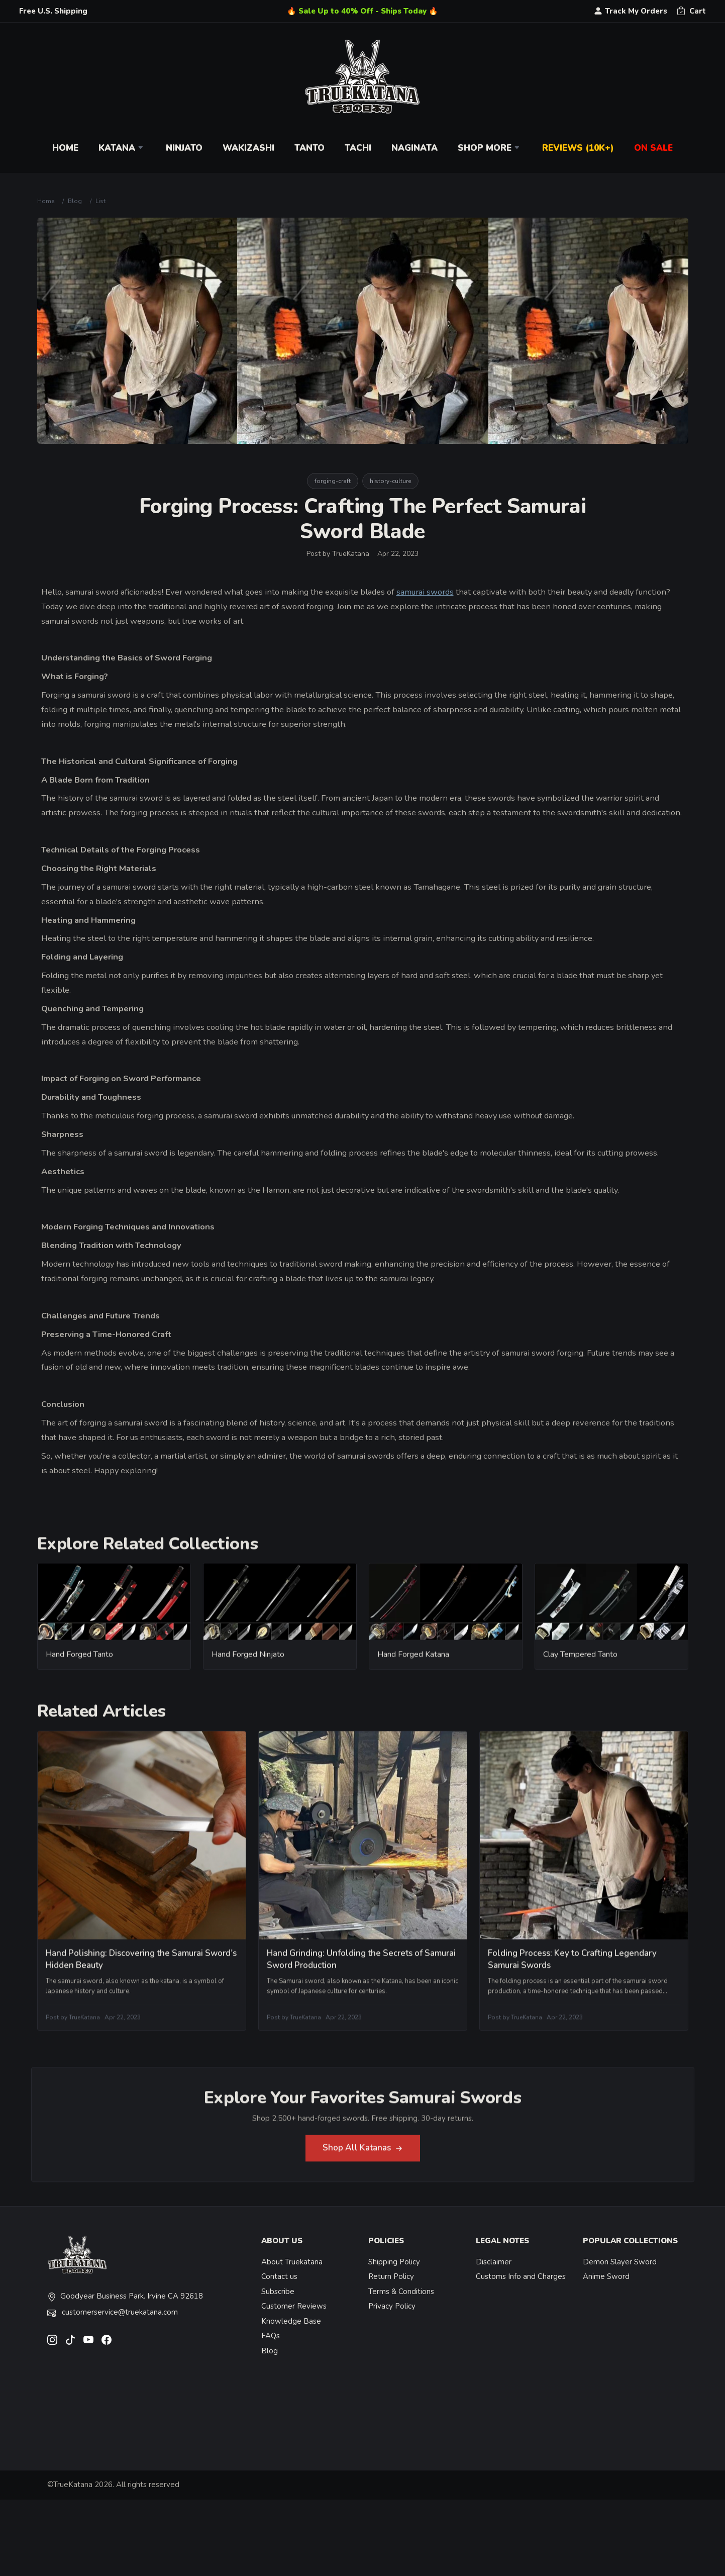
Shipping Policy (394, 2262)
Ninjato (184, 148)
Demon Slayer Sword (620, 2262)
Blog (75, 201)
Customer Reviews (294, 2306)
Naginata (414, 148)
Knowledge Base (291, 2321)
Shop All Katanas (363, 2157)
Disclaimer (493, 2262)
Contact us (279, 2276)
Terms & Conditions (401, 2291)
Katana (122, 148)
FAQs (270, 2336)
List (100, 201)
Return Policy (391, 2276)
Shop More (490, 148)
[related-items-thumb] (114, 1610)
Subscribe (277, 2291)
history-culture (390, 481)
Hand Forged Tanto (79, 1663)
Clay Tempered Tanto (580, 1663)
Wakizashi (248, 148)
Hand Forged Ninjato (248, 1663)
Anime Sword (606, 2276)
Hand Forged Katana (413, 1663)
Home (65, 148)
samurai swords (425, 592)
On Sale (653, 148)
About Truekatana (292, 2262)
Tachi (358, 148)
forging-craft (333, 481)
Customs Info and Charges (521, 2276)
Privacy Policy (392, 2306)
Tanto (309, 148)
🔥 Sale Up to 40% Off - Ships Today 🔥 (362, 11)
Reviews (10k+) (578, 148)
